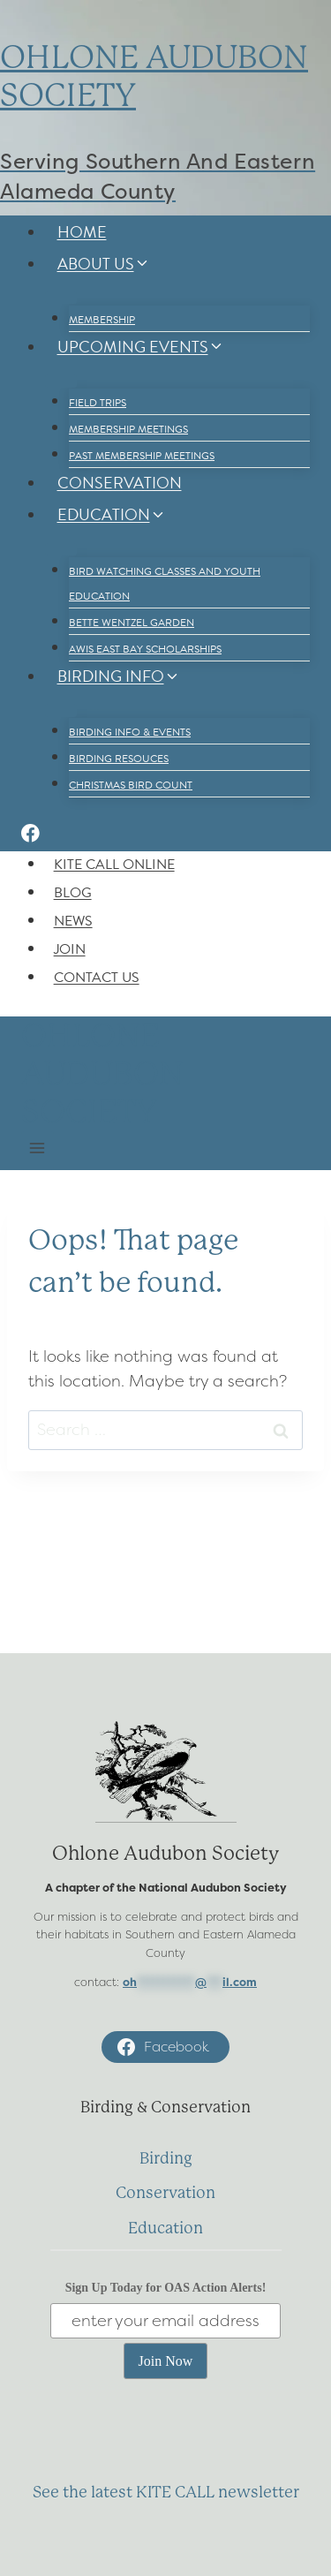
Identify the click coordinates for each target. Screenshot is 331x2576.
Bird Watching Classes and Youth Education (164, 584)
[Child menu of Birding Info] (61, 710)
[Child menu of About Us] (61, 297)
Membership (102, 320)
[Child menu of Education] (61, 549)
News (73, 921)
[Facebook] (30, 836)
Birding (165, 2158)
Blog (73, 892)
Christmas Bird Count (130, 785)
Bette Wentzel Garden (131, 623)
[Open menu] (37, 1150)
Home (82, 232)
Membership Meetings (128, 429)
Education (165, 2228)
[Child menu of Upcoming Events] (61, 380)
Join (70, 949)
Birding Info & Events (130, 732)
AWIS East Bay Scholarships (145, 649)
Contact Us (96, 977)
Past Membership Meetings (141, 456)
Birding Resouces (119, 759)
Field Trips (97, 403)
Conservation (119, 483)
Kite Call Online (114, 864)
